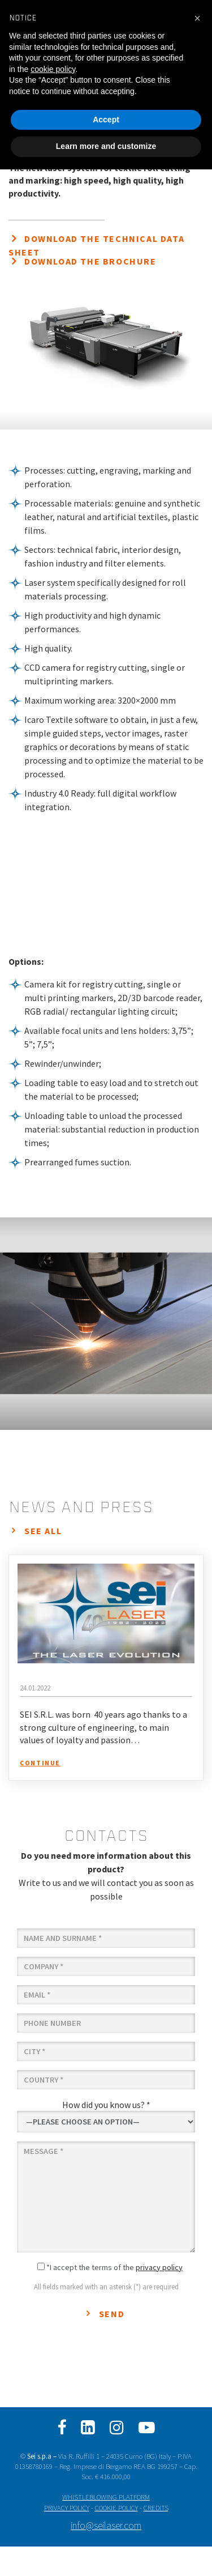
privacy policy (159, 2267)
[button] (197, 18)
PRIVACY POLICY (66, 2507)
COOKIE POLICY (116, 2507)
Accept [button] (106, 119)
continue (40, 1763)
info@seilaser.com (106, 2525)
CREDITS (156, 2507)
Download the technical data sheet (96, 245)
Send (111, 2313)
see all (43, 1530)
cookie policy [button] (53, 69)
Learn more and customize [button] (106, 146)
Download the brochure (90, 261)
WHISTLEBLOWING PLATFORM (106, 2496)
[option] (106, 1323)
